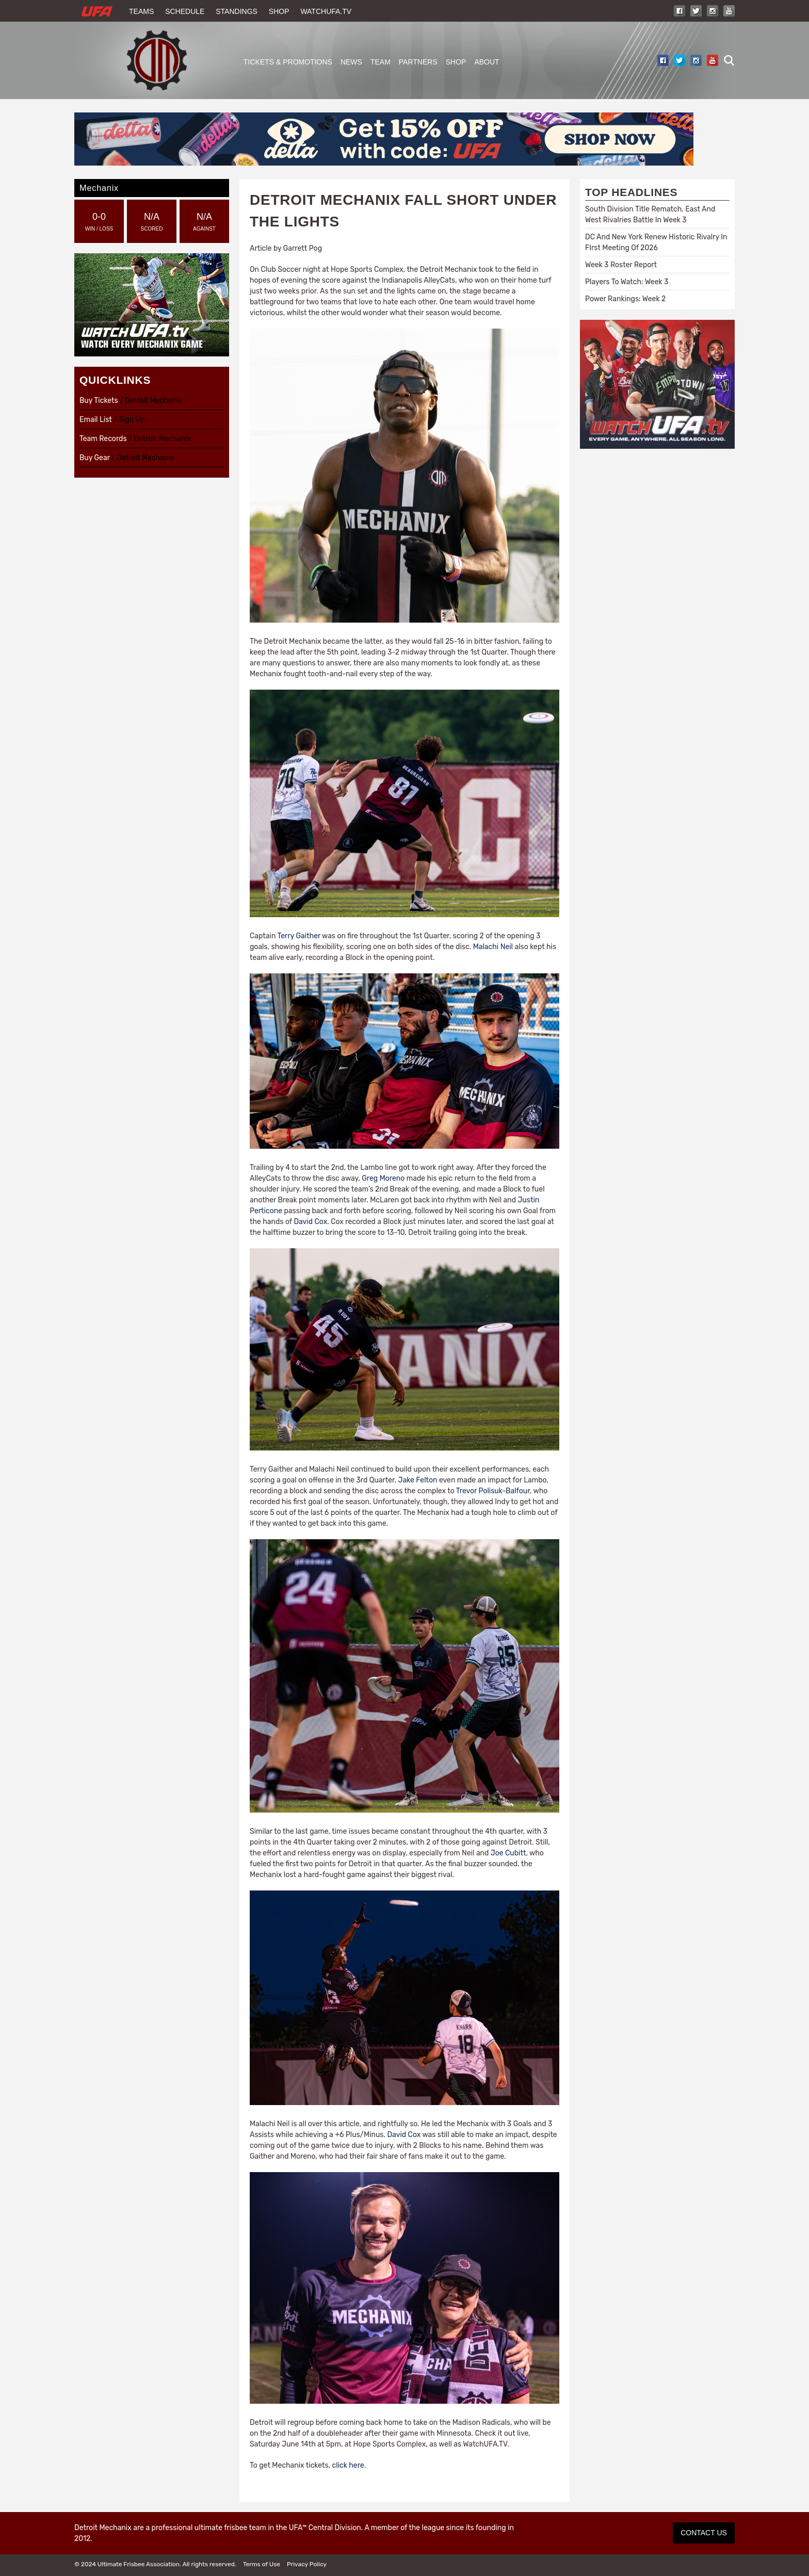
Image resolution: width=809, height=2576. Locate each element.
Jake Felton (418, 1480)
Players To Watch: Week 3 (626, 282)
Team (380, 62)
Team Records (103, 438)
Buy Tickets (98, 400)
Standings (236, 11)
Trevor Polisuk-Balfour (493, 1491)
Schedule (184, 11)
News (351, 62)
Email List (95, 419)
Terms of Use (261, 2564)
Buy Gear (94, 457)
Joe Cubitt (508, 1853)
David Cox (310, 1221)
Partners (418, 62)
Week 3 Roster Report (621, 264)
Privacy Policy (307, 2564)
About (486, 62)
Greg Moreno (383, 1178)
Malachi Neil (493, 946)
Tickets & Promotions (288, 62)
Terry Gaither (298, 936)
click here (348, 2465)
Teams (141, 11)
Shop (279, 11)
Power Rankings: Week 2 (625, 299)
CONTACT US (704, 2533)
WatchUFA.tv (325, 11)
